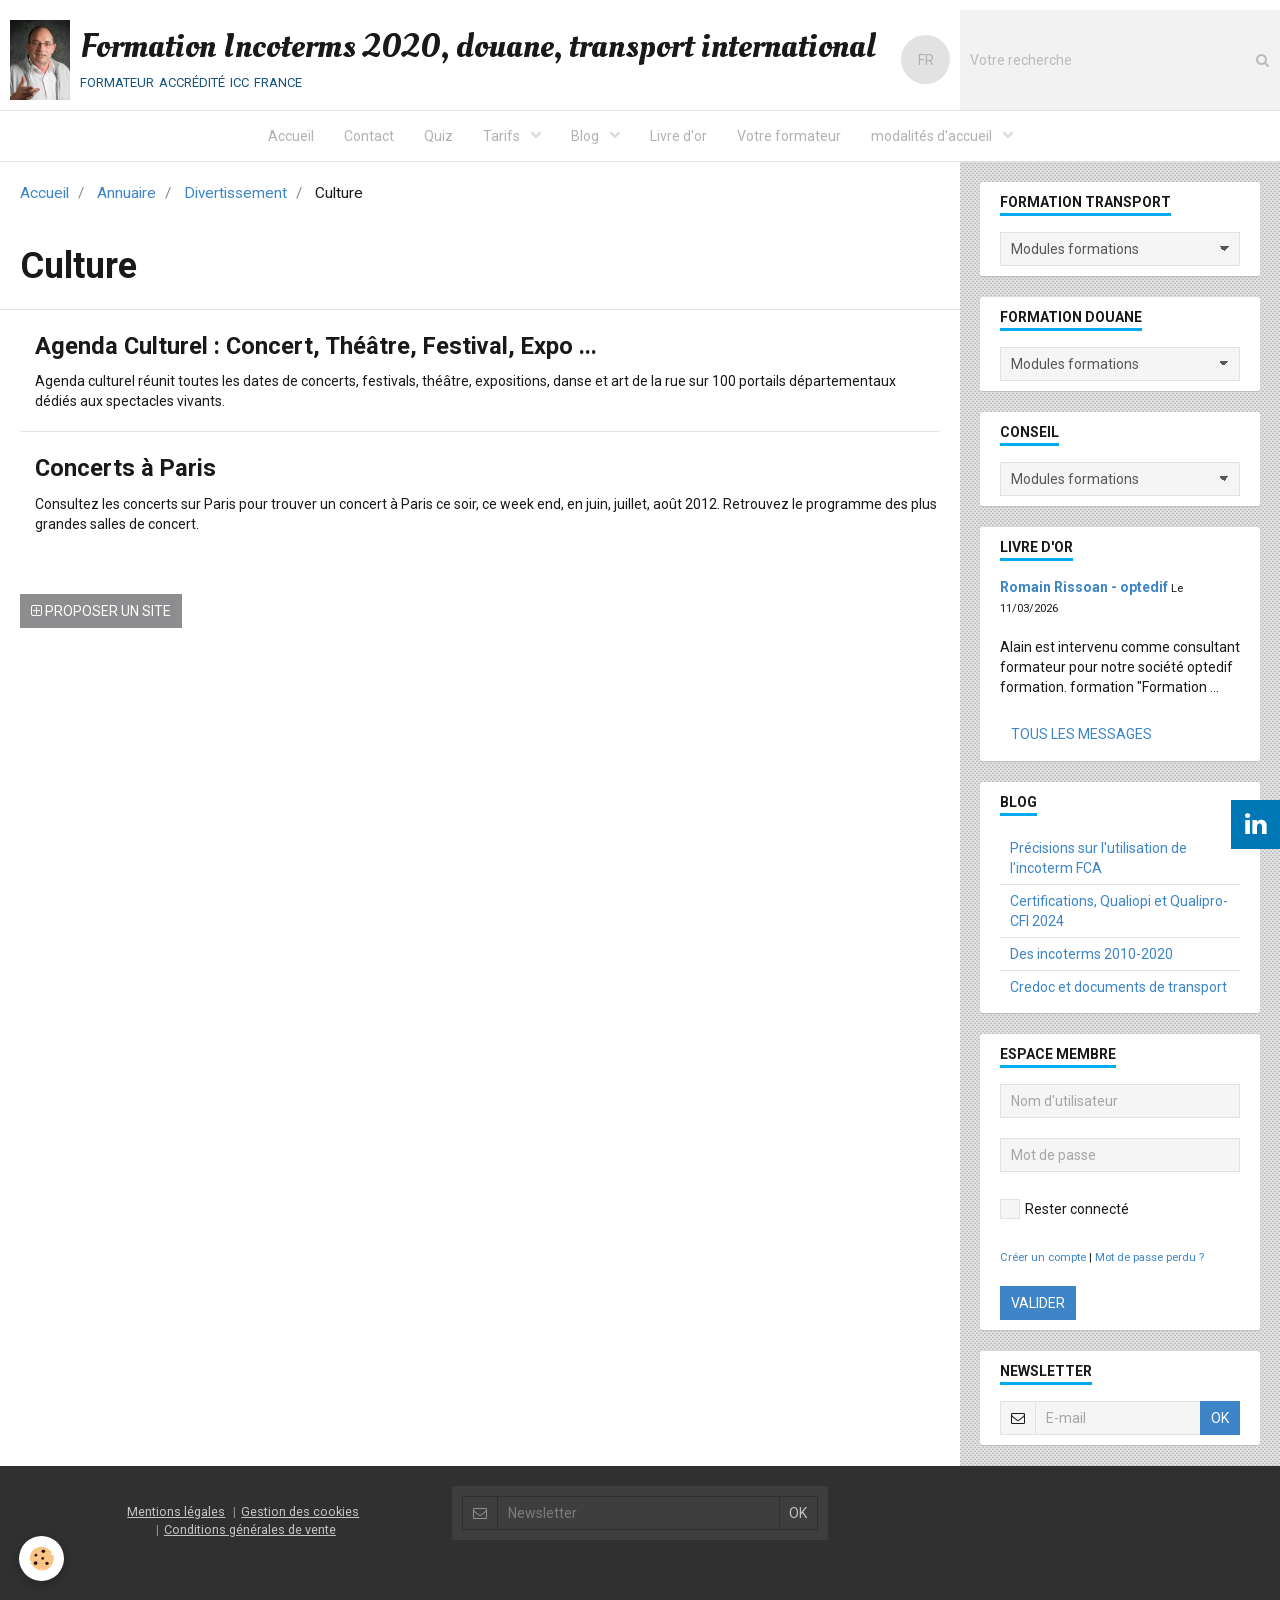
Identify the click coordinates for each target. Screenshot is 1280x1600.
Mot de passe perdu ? (1149, 1257)
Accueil (291, 136)
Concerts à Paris (126, 469)
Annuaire (126, 193)
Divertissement (235, 193)
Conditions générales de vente (250, 1529)
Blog (586, 136)
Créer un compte (1043, 1257)
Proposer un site (101, 611)
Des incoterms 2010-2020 (1091, 954)
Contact (369, 136)
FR (926, 60)
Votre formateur (789, 136)
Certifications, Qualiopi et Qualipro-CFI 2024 (1119, 911)
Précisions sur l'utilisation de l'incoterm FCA (1098, 858)
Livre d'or (678, 136)
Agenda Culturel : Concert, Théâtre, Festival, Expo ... (319, 347)
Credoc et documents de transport (1118, 987)
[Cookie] (42, 1558)
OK (1220, 1418)
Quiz (438, 136)
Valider (1038, 1303)
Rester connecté (1064, 1209)
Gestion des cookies (300, 1511)
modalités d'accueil (933, 136)
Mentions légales (176, 1511)
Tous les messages (1081, 734)
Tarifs (503, 136)
